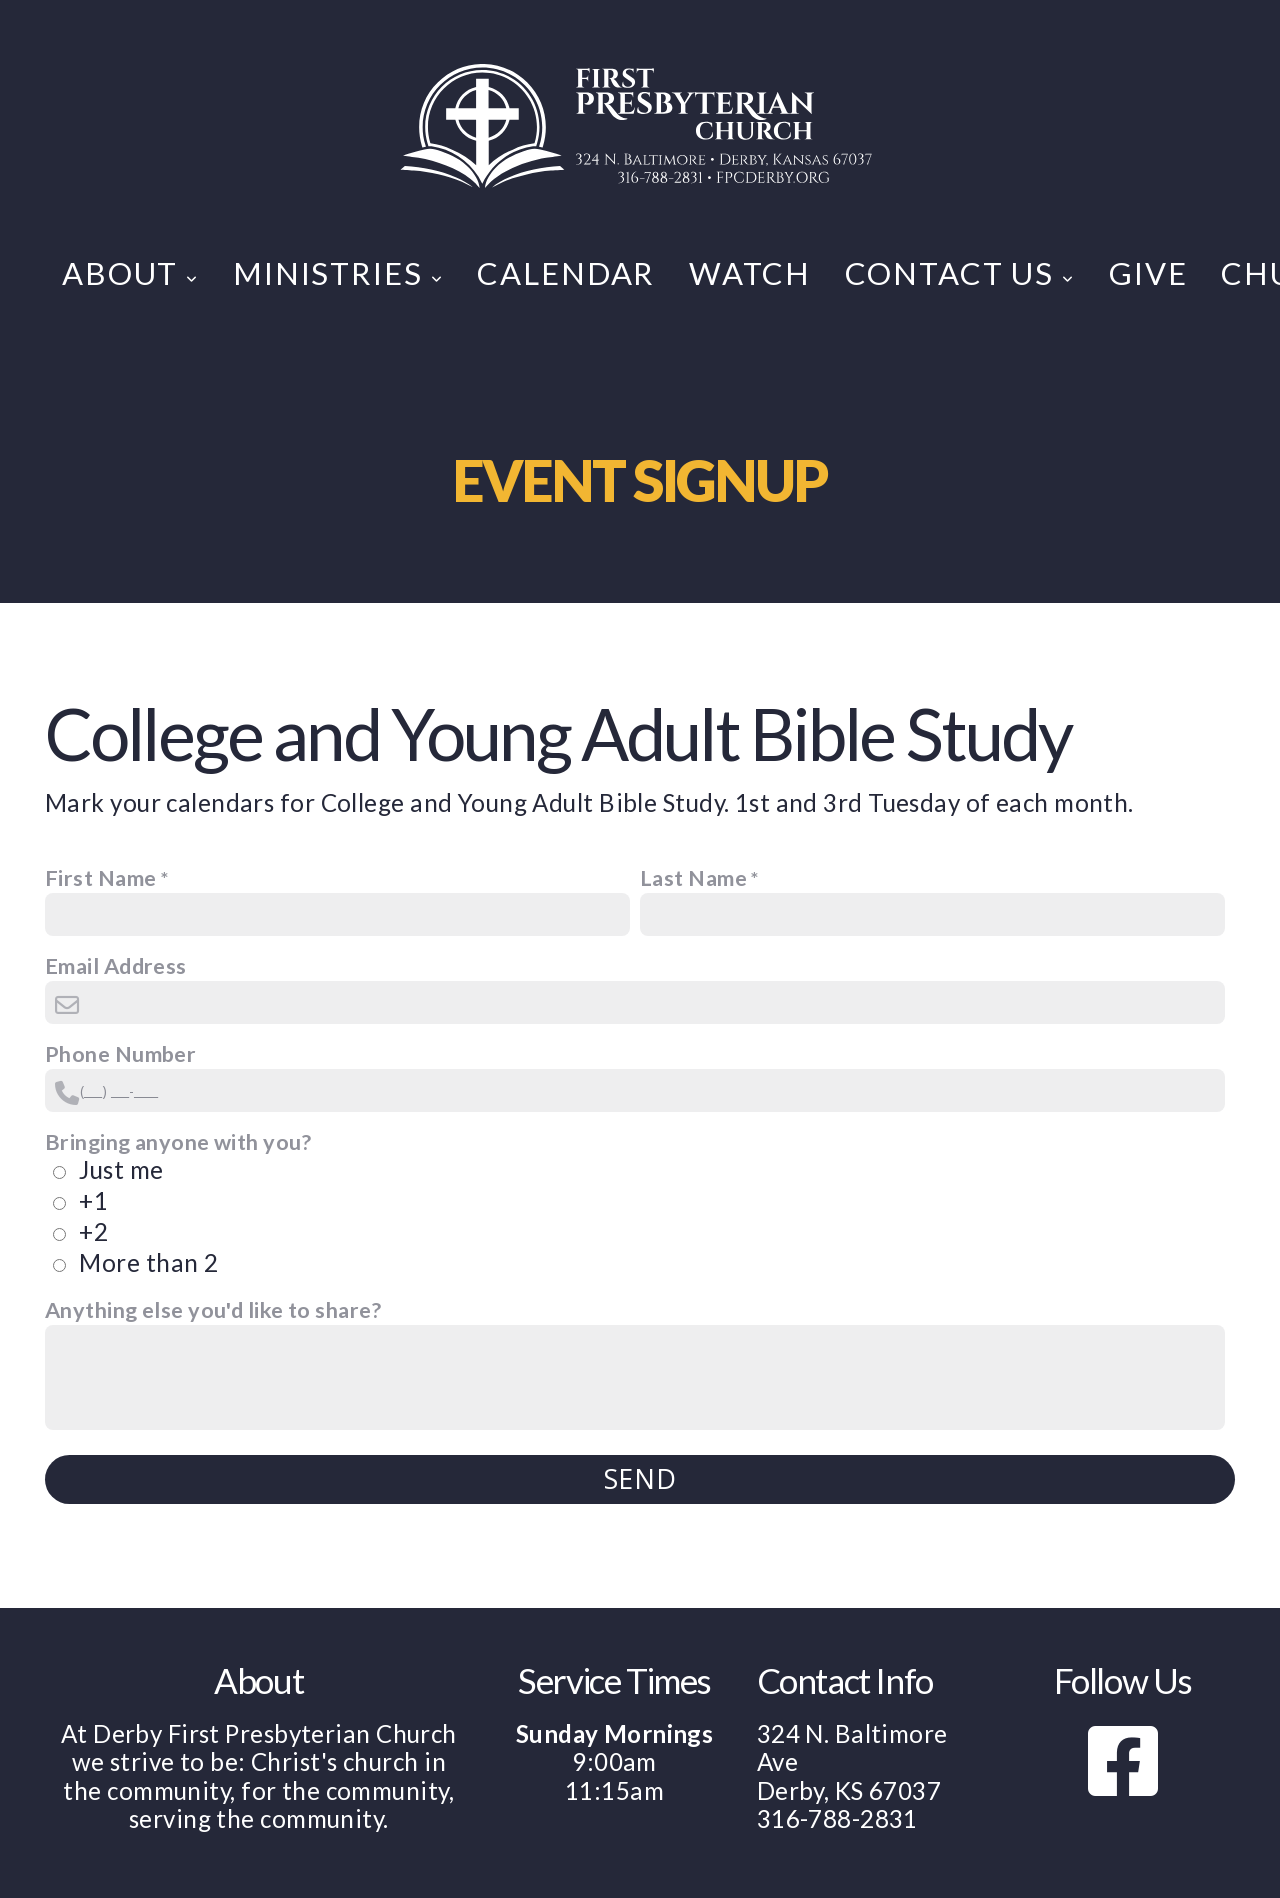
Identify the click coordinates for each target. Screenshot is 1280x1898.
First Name (100, 878)
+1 (93, 1200)
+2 (93, 1231)
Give (1148, 273)
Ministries (338, 273)
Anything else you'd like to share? (213, 1310)
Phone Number (120, 1054)
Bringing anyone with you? (178, 1142)
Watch (749, 273)
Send (640, 1478)
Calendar (566, 273)
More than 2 (148, 1262)
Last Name (693, 878)
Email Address (116, 966)
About (130, 273)
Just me (121, 1169)
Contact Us (960, 273)
